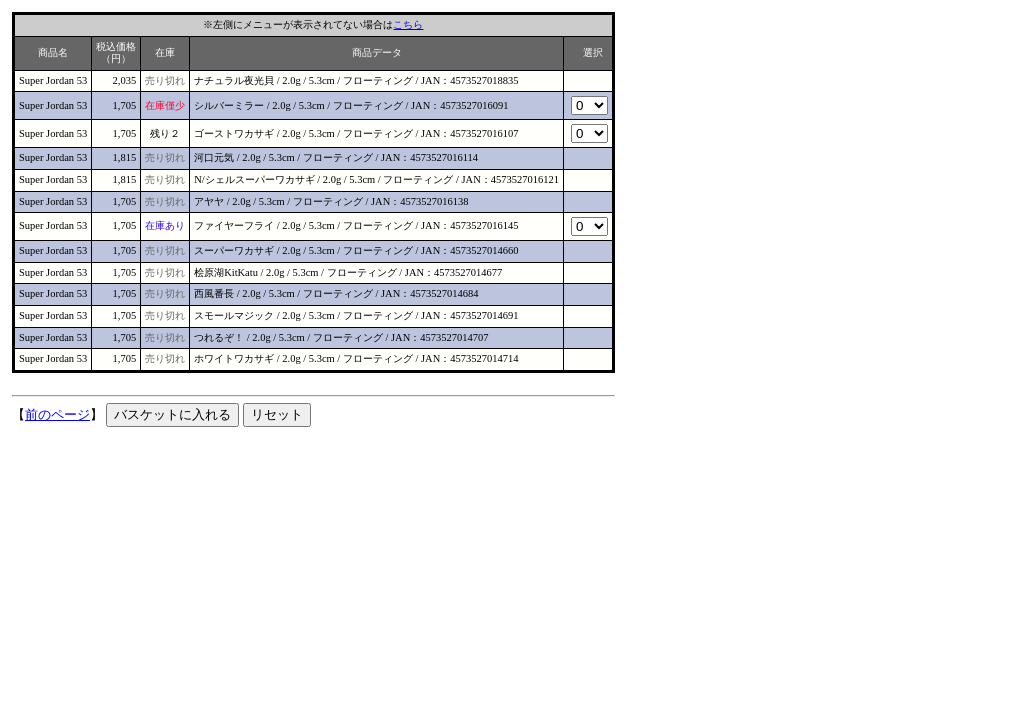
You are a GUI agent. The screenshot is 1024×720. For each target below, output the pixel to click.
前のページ (57, 414)
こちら (408, 24)
